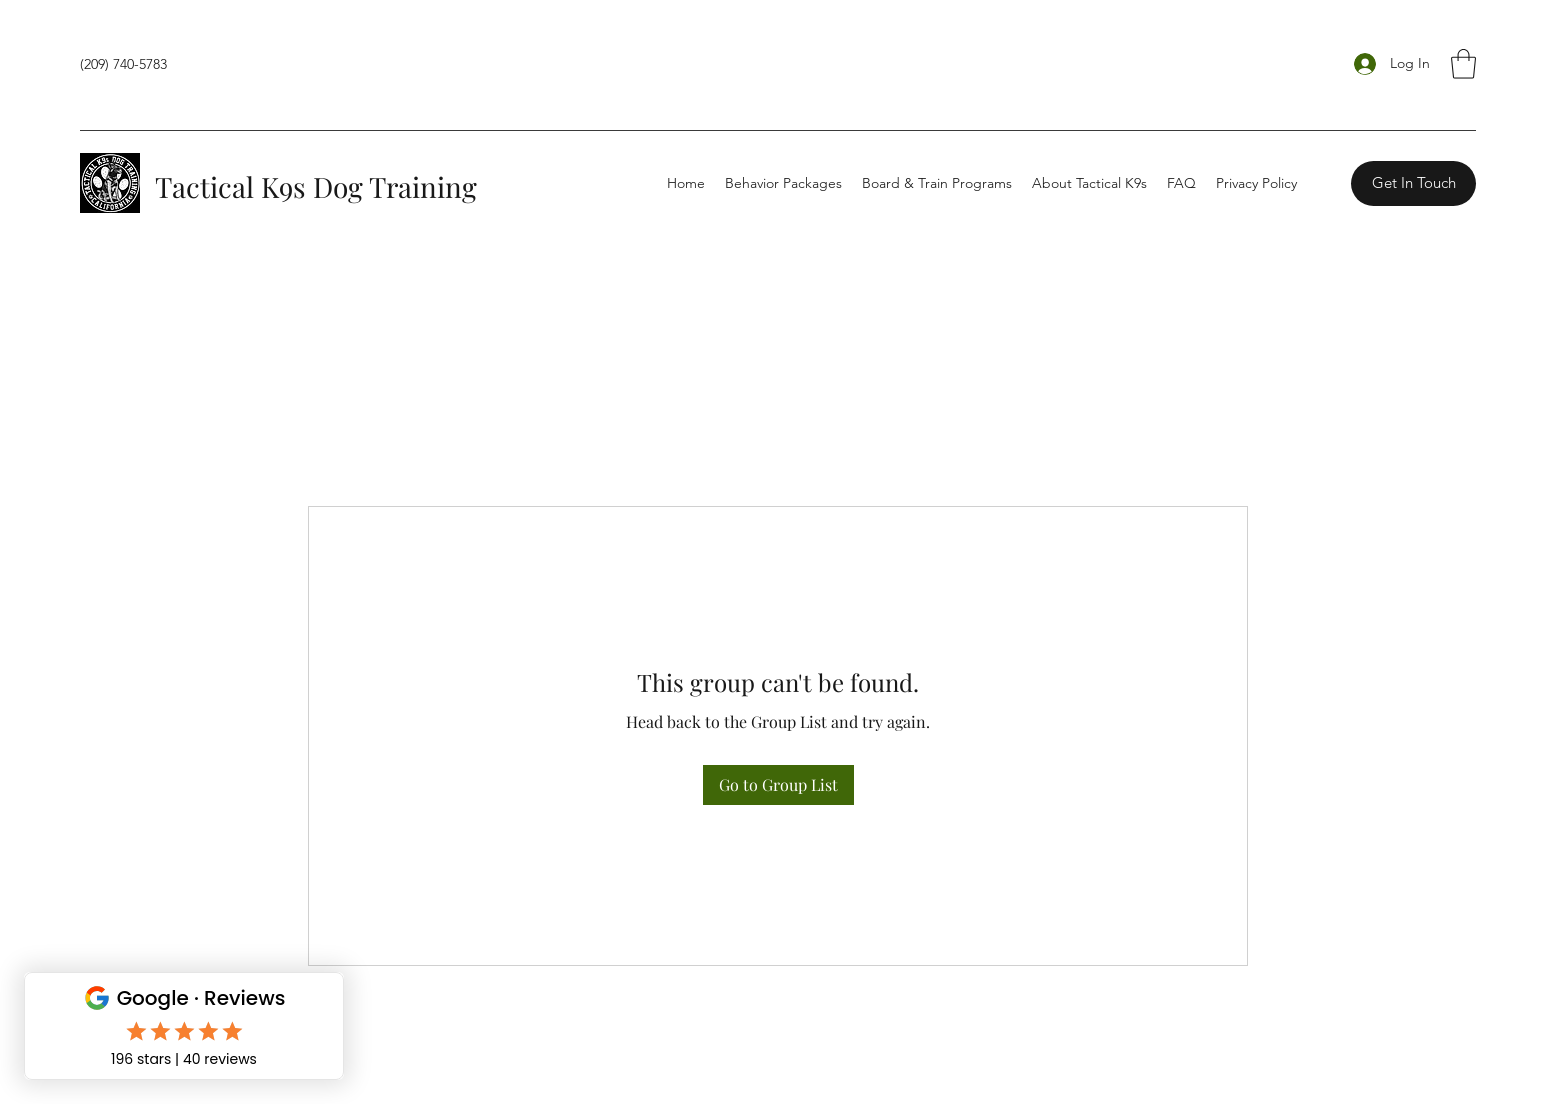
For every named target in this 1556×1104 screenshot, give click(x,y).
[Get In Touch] (1413, 183)
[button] (1463, 64)
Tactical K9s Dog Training (316, 186)
